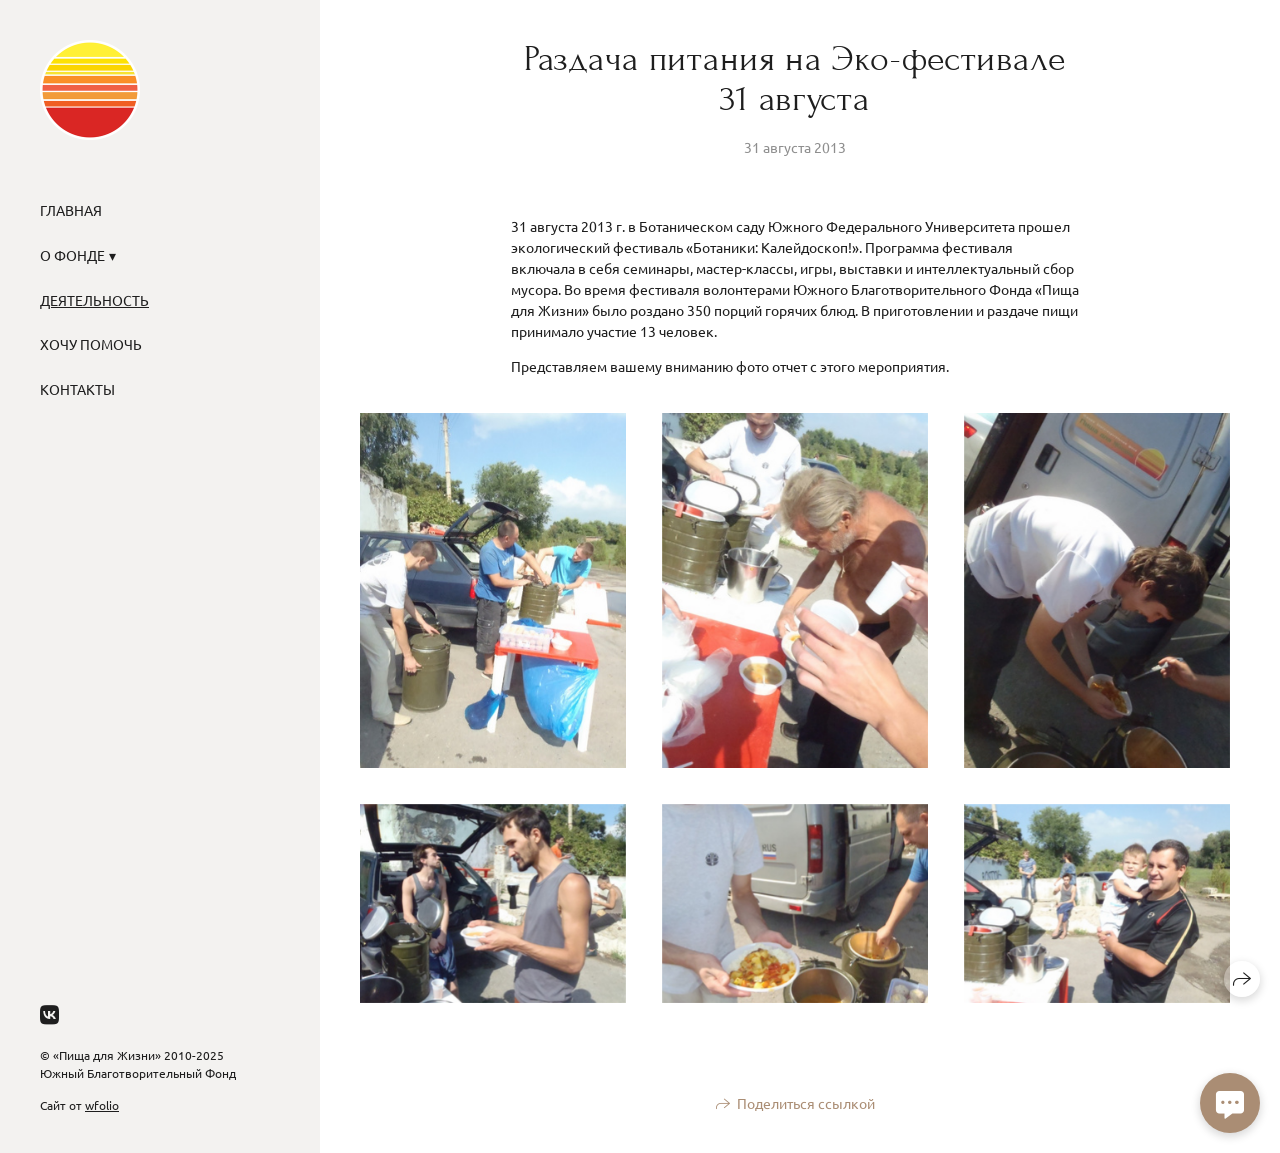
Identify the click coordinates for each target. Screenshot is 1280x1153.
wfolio (102, 1105)
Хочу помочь (91, 344)
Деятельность (94, 300)
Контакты (77, 389)
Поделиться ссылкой (806, 1103)
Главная (71, 210)
